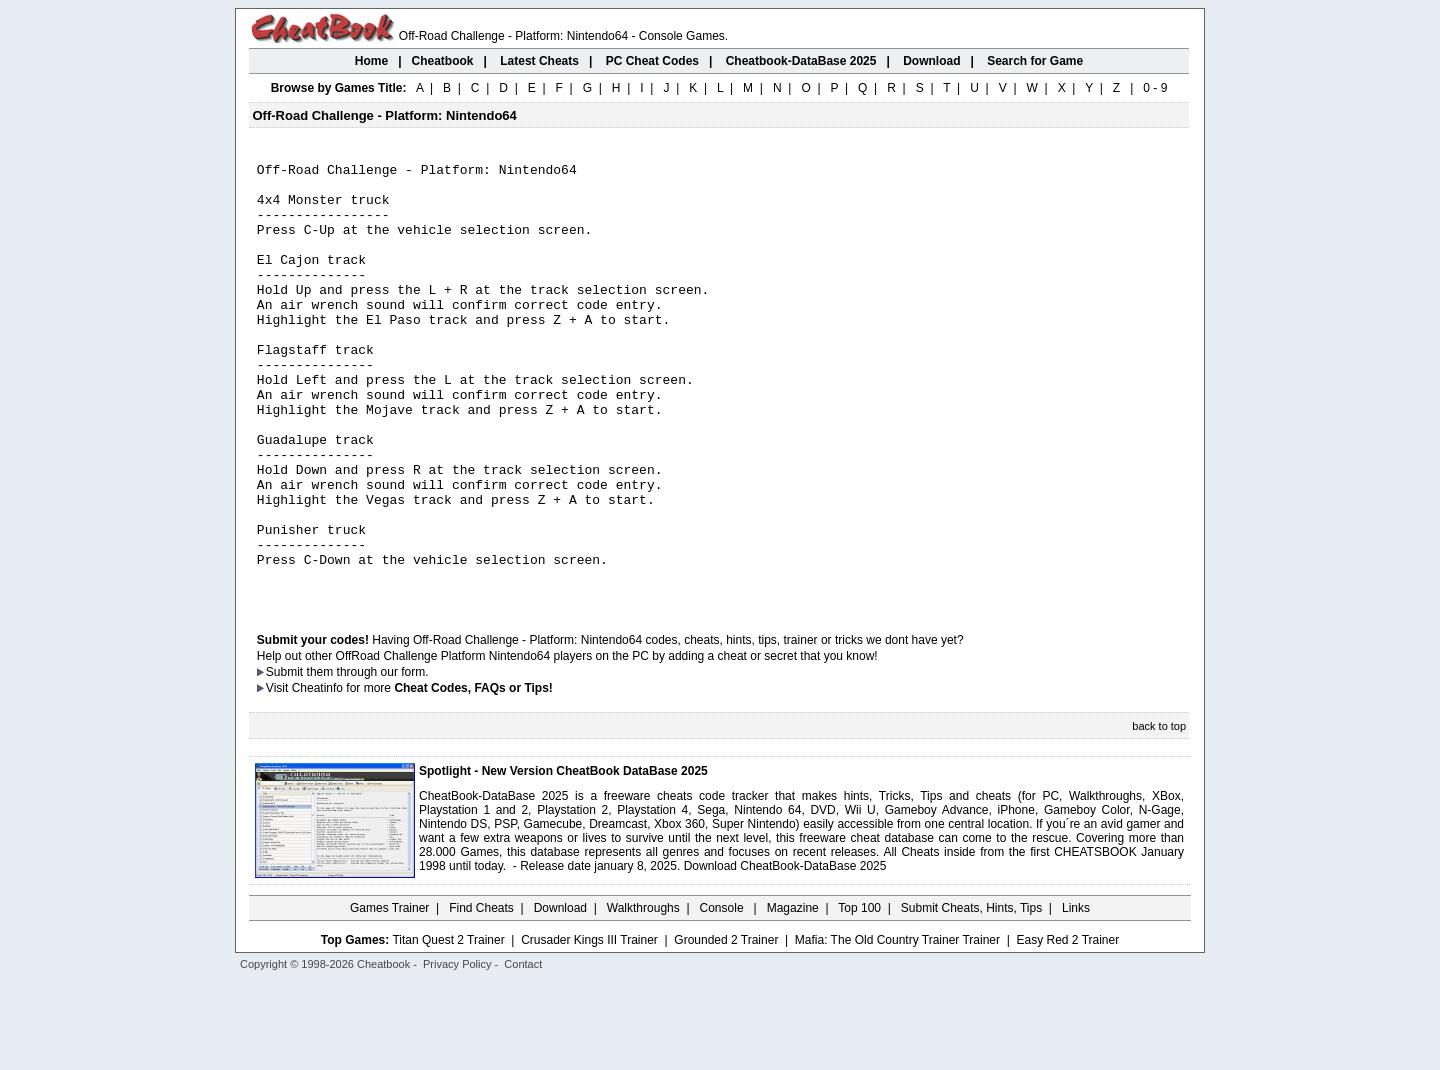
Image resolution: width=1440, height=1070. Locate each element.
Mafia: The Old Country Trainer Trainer (897, 1027)
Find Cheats (481, 995)
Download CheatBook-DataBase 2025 (785, 953)
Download (560, 995)
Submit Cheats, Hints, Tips (971, 995)
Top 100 (859, 995)
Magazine (793, 995)
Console (723, 995)
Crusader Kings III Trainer (589, 1027)
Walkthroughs (643, 995)
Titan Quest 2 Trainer (448, 1027)
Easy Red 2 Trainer (1067, 1027)
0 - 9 (1155, 88)
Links (1076, 995)
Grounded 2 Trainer (726, 1027)
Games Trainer (389, 995)
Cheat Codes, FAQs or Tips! (473, 775)
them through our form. (368, 759)
